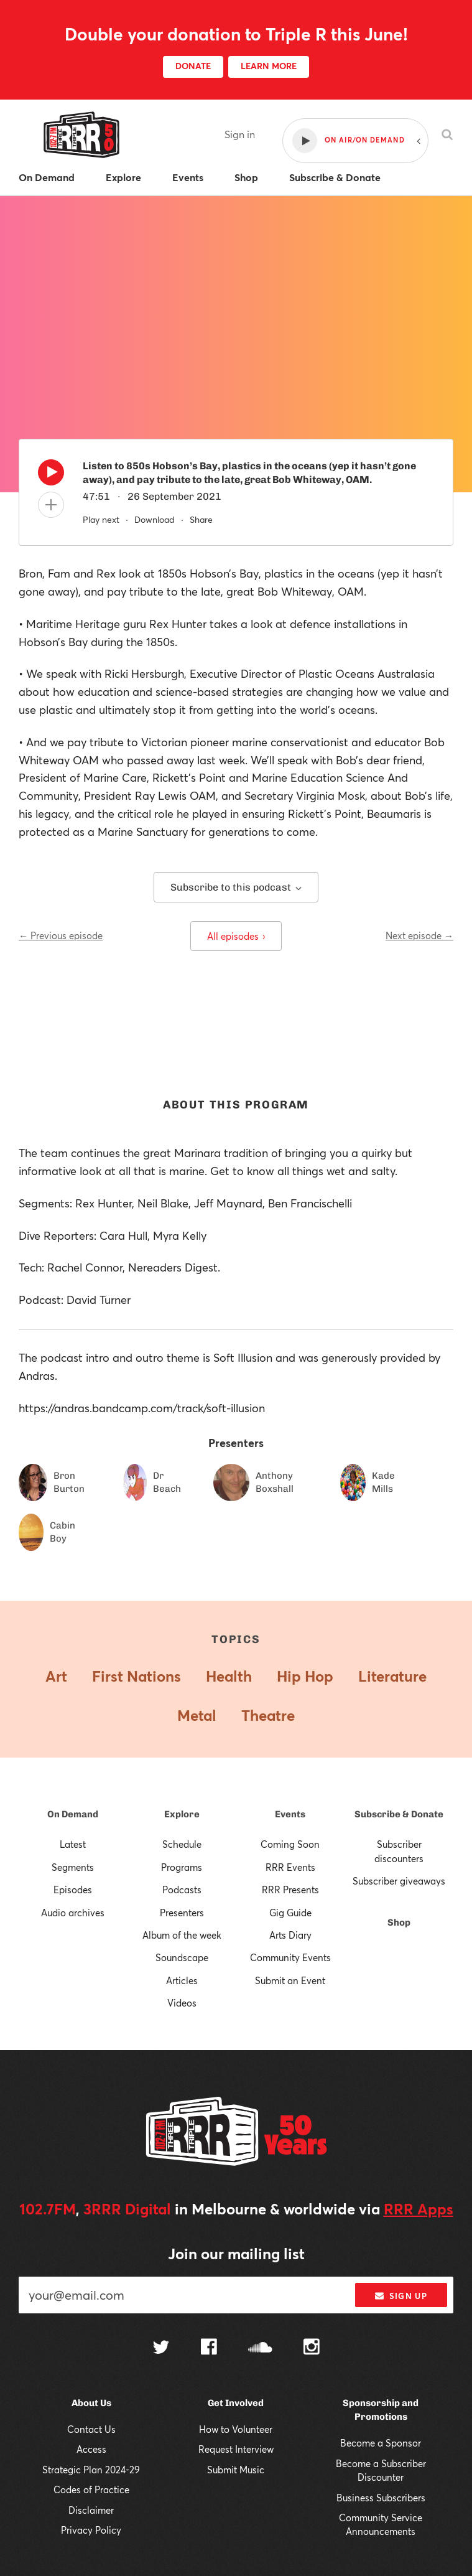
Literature (392, 1676)
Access (91, 2449)
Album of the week (181, 1935)
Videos (182, 2003)
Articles (182, 1980)
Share (201, 519)
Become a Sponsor (380, 2443)
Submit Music (235, 2469)
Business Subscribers (380, 2497)
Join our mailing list (236, 2254)
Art (56, 1676)
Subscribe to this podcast (236, 887)
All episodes (236, 936)
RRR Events (290, 1867)
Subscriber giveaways (399, 1881)
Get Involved (236, 2403)
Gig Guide (290, 1912)
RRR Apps (418, 2209)
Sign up (401, 2296)
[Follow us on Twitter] (161, 2348)
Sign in (239, 134)
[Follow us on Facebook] (209, 2348)
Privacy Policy (91, 2530)
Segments (73, 1867)
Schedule (181, 1844)
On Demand (72, 1814)
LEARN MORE (269, 66)
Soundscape (181, 1957)
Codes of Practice (91, 2489)
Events (290, 1814)
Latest (73, 1844)
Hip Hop (305, 1676)
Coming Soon (290, 1844)
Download (154, 519)
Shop (398, 1922)
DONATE (193, 66)
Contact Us (91, 2429)
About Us (91, 2403)
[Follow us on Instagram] (311, 2348)
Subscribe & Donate (398, 1814)
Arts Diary (290, 1935)
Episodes (72, 1889)
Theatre (268, 1715)
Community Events (290, 1957)
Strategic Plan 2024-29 (91, 2469)
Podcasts (181, 1889)
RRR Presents (290, 1889)
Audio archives (72, 1912)
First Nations (136, 1676)
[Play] (51, 475)
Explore (182, 1814)
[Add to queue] (51, 505)
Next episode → (419, 935)
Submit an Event (290, 1980)
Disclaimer (91, 2510)
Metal (196, 1715)
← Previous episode (61, 935)
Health (229, 1676)
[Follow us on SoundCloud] (260, 2348)
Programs (181, 1867)
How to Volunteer (235, 2429)
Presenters (182, 1912)
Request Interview (236, 2449)
